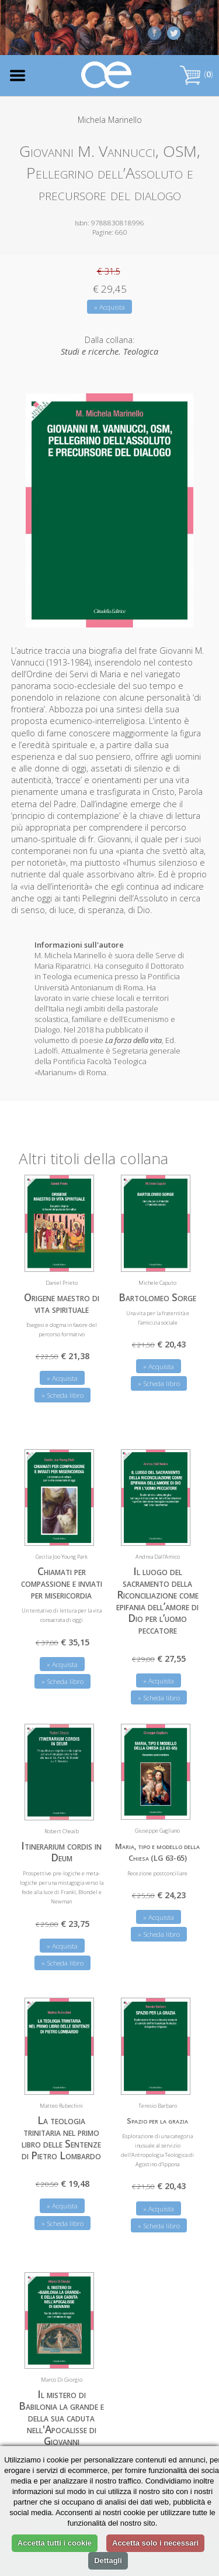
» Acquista (109, 307)
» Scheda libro (62, 1395)
